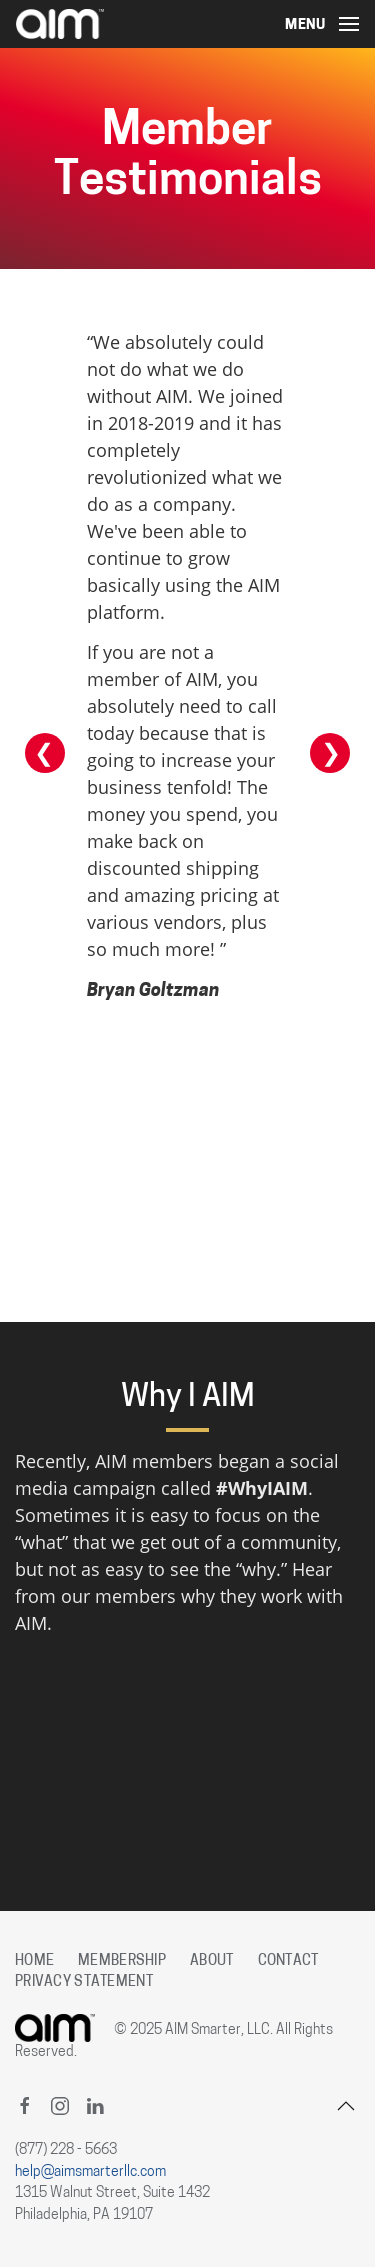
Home (34, 1961)
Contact (288, 1961)
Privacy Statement (84, 1982)
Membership (122, 1961)
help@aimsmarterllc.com (90, 2172)
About (211, 1961)
